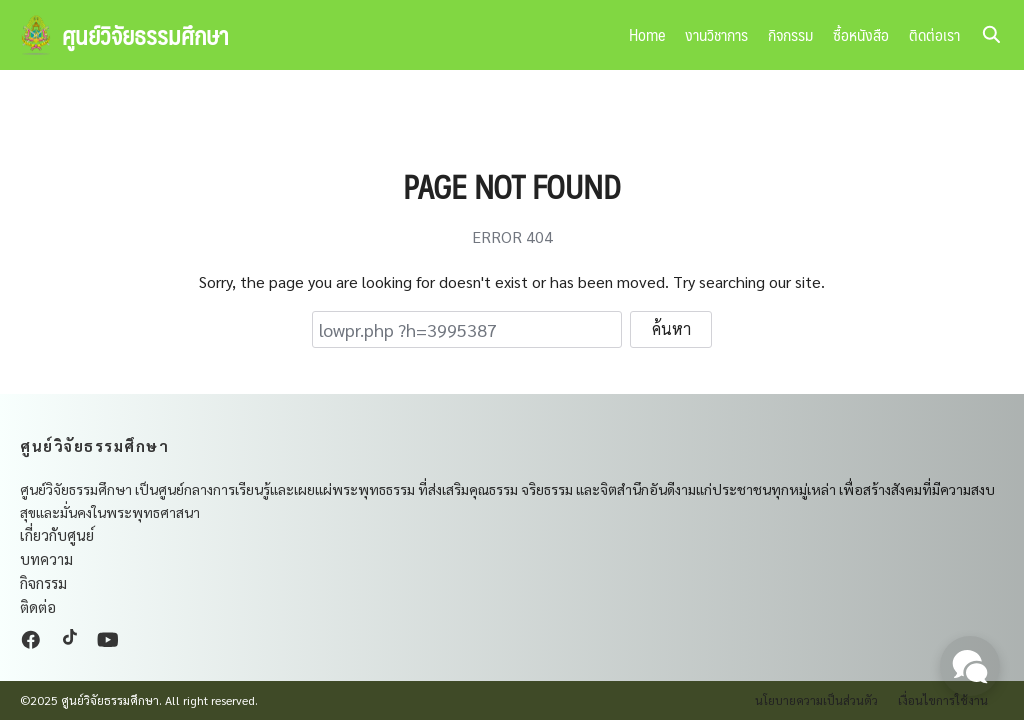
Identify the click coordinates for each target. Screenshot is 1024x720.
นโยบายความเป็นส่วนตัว (816, 700)
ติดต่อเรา (934, 34)
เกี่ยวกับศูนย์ (57, 534)
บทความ (46, 558)
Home (647, 34)
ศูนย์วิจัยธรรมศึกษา (145, 35)
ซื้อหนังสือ (861, 34)
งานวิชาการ (716, 34)
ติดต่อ (38, 606)
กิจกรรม (790, 34)
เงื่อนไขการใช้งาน (943, 700)
